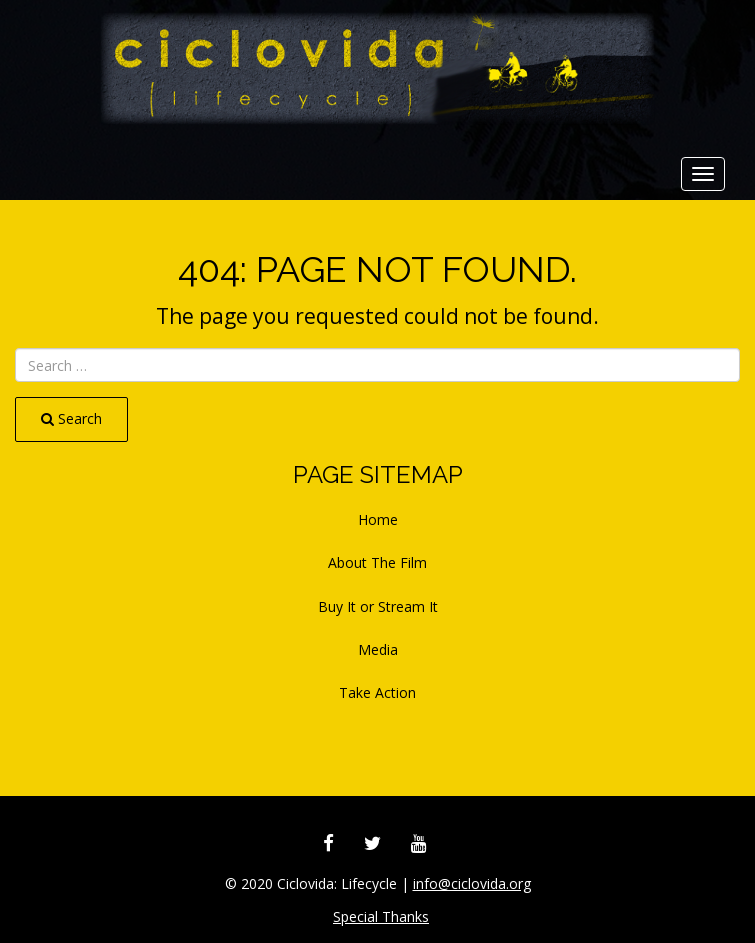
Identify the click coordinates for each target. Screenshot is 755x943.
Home (378, 519)
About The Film (377, 562)
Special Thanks (381, 916)
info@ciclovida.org (472, 883)
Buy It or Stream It (378, 606)
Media (378, 649)
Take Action (377, 692)
